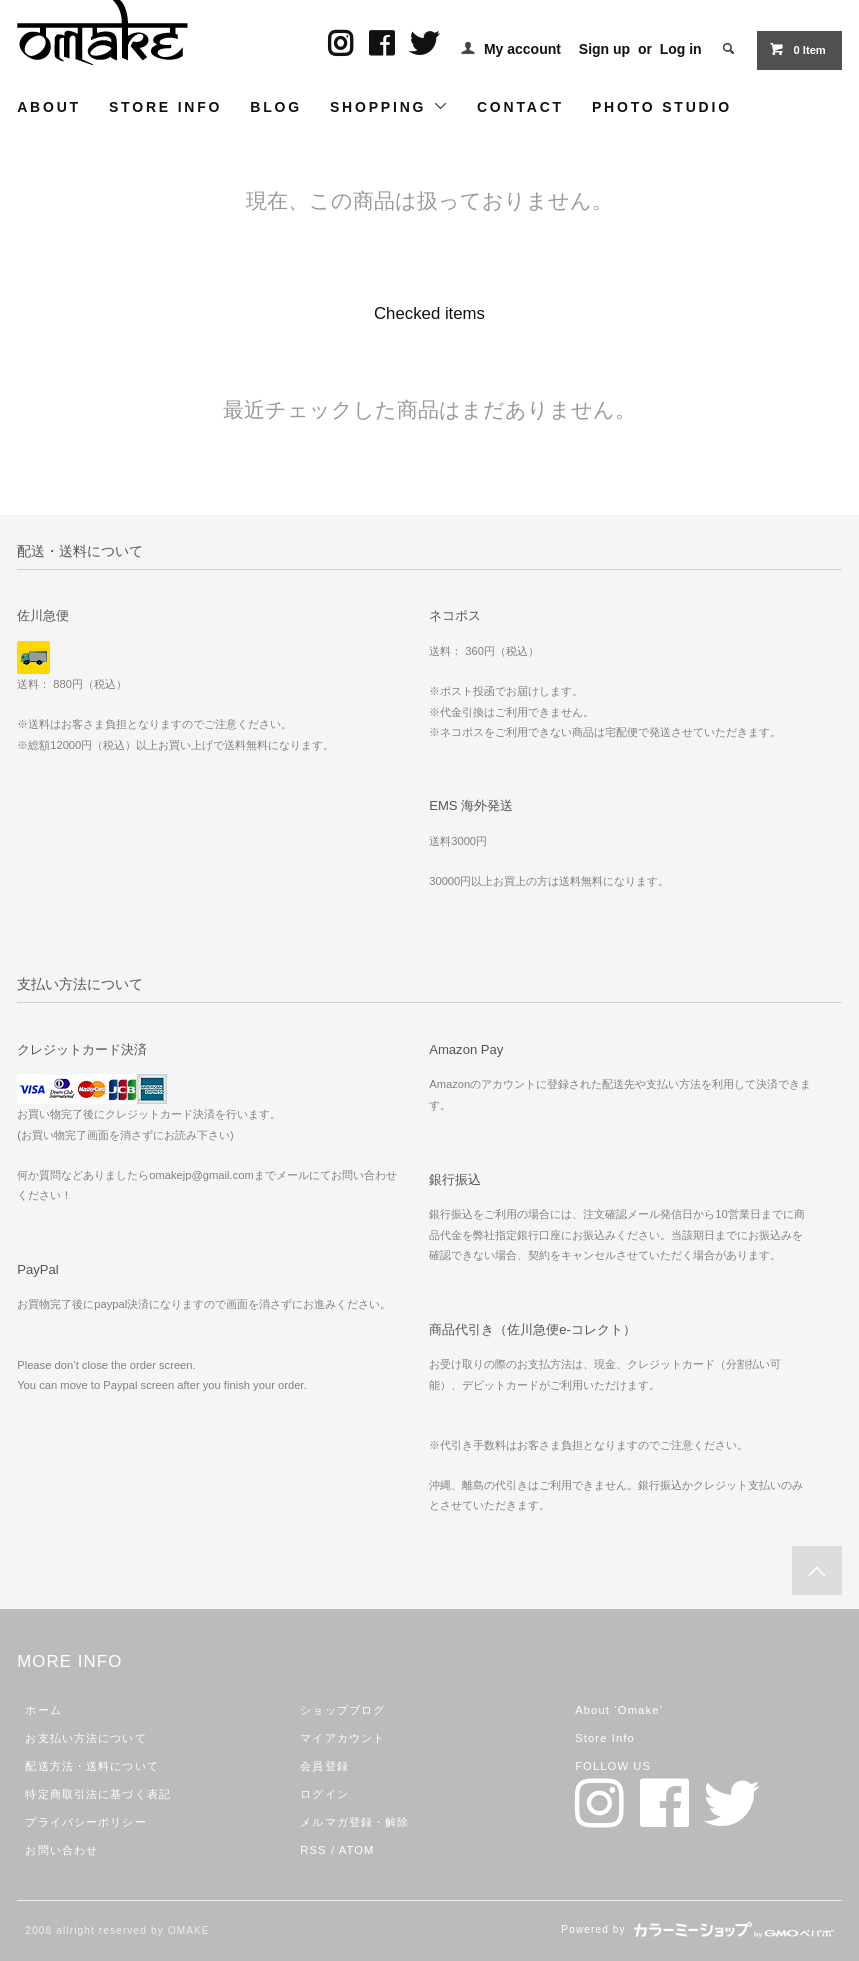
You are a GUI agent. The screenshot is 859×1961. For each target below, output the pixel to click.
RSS (313, 1850)
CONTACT (520, 107)
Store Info (605, 1738)
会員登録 (324, 1766)
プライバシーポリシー (85, 1822)
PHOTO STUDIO (662, 107)
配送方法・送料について (91, 1766)
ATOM (357, 1850)
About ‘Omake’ (619, 1710)
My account (522, 49)
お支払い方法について (85, 1738)
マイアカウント (342, 1738)
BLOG (276, 107)
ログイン (324, 1794)
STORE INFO (165, 107)
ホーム (43, 1710)
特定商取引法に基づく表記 (97, 1794)
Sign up (604, 49)
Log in (681, 49)
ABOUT (49, 107)
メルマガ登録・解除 (354, 1822)
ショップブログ (342, 1710)
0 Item (797, 49)
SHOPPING (389, 106)
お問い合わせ (61, 1850)
